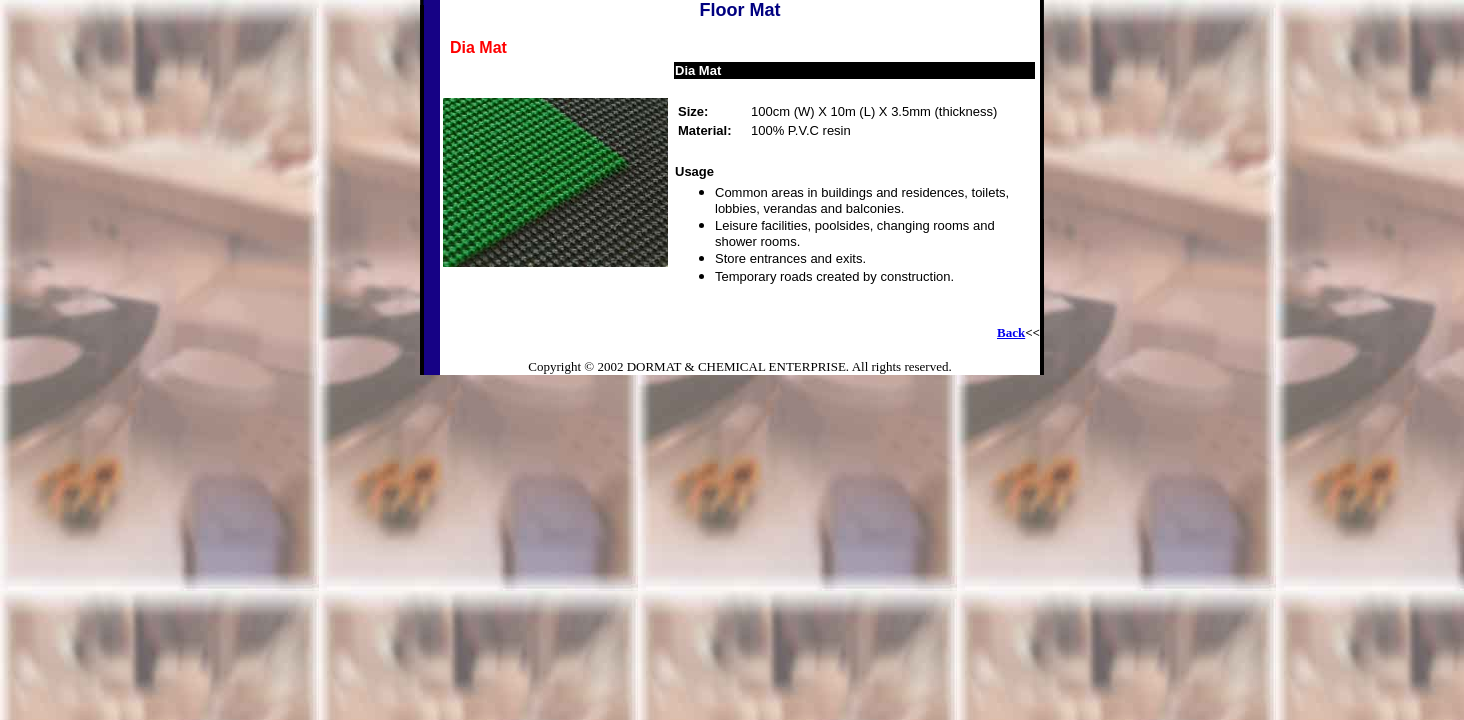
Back (1011, 332)
